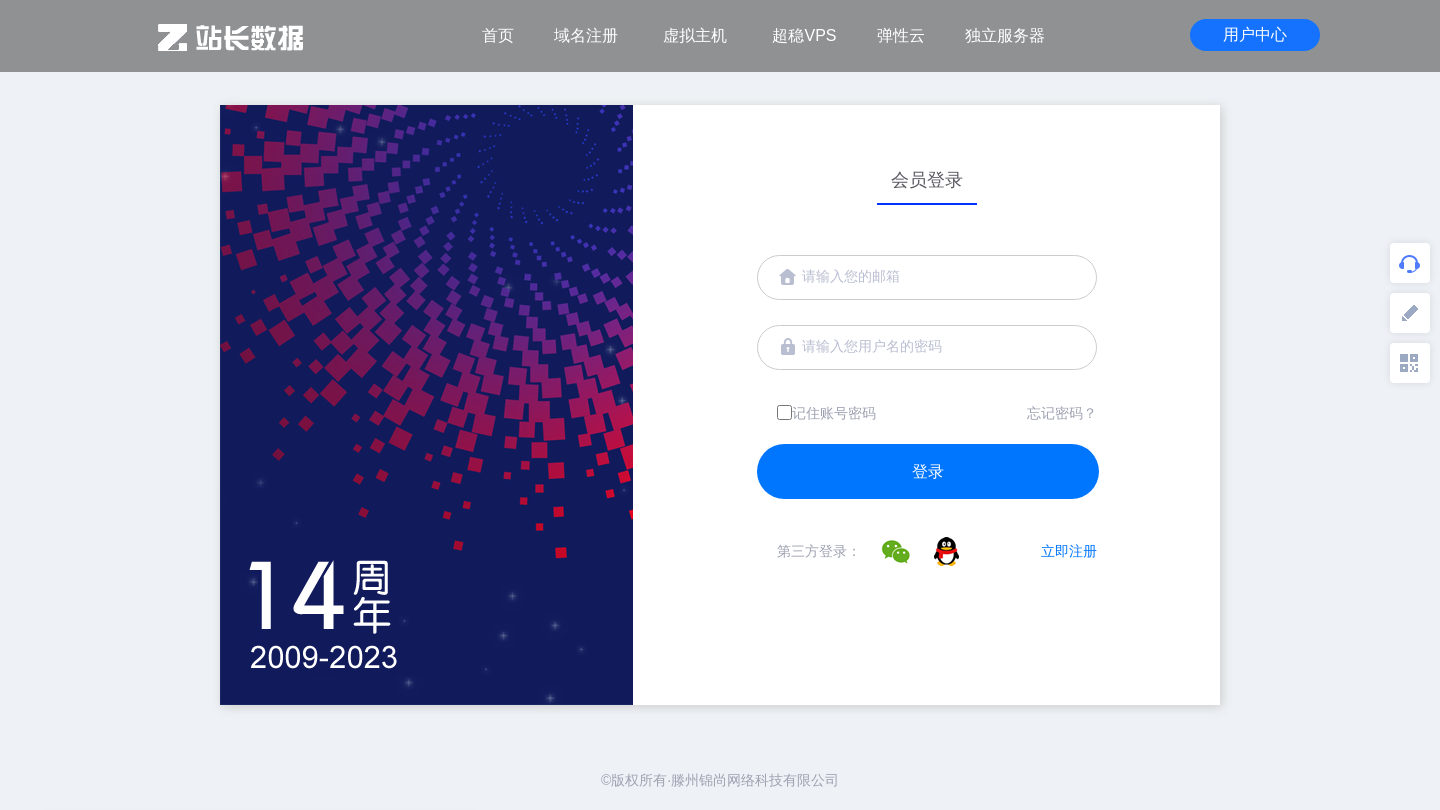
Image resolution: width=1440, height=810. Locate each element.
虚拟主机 (695, 35)
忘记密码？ (1062, 413)
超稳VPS (804, 35)
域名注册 (586, 35)
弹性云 (901, 35)
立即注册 (1069, 551)
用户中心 (1255, 34)
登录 (928, 471)
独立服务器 (1005, 35)
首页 (498, 35)
